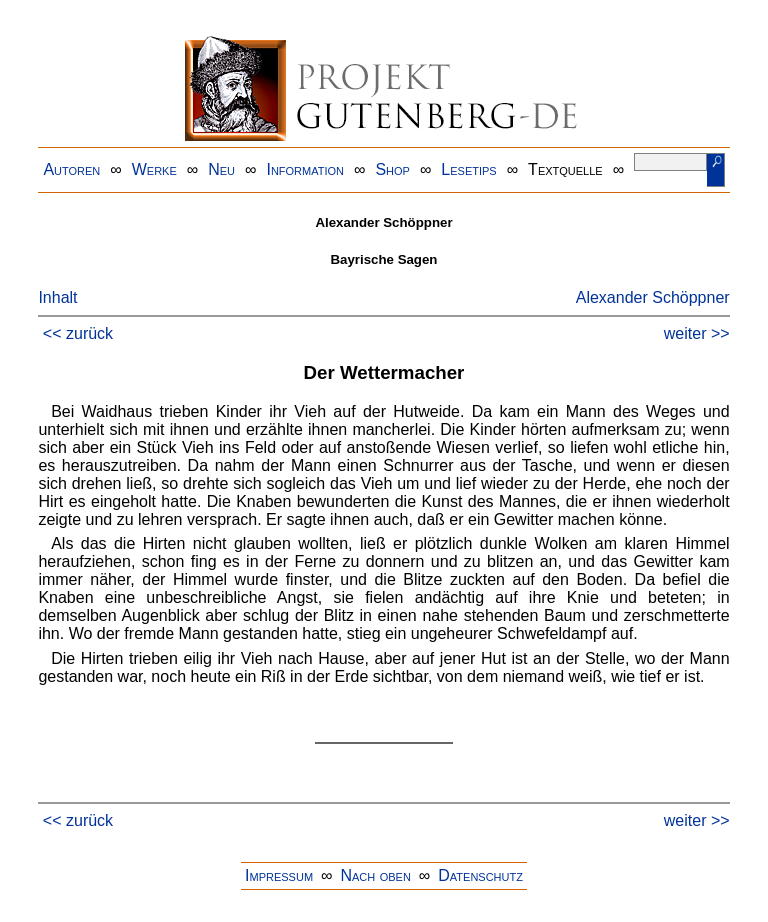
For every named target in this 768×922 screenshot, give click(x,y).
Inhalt (57, 297)
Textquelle (565, 169)
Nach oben (375, 875)
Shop (392, 169)
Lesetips (468, 169)
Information (305, 169)
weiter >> (697, 333)
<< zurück (78, 333)
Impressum (279, 875)
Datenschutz (480, 875)
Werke (154, 169)
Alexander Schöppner (653, 297)
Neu (221, 169)
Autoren (71, 169)
